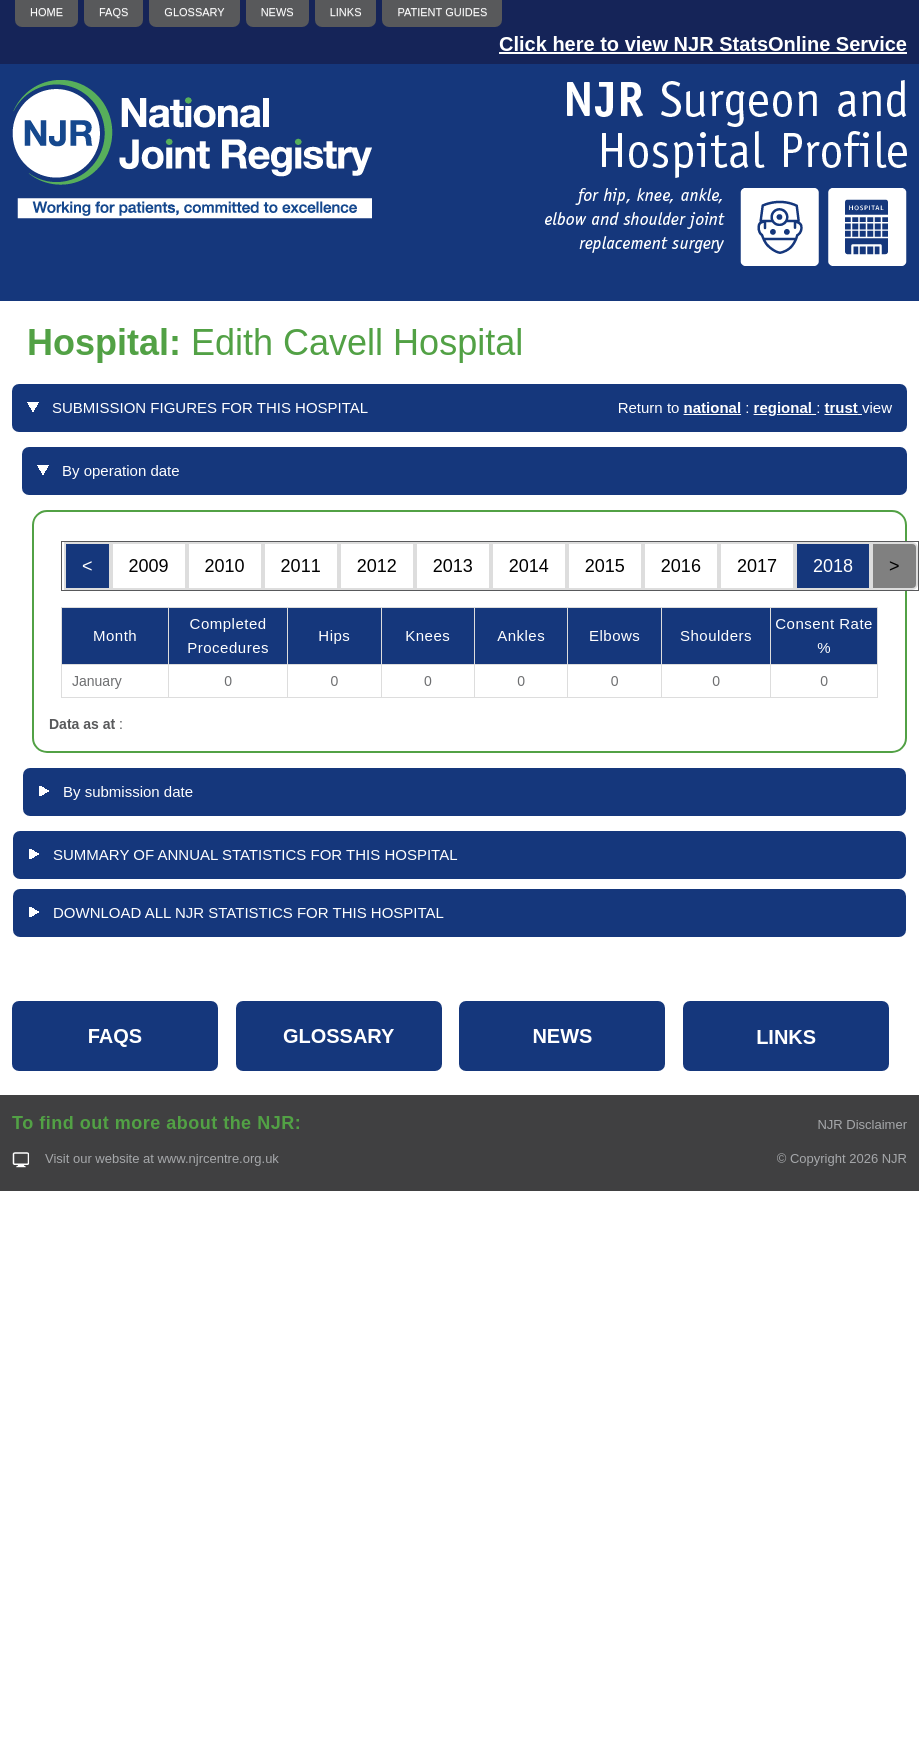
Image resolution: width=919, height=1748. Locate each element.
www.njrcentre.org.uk (217, 1158)
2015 (605, 566)
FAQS (115, 1036)
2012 (377, 566)
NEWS (562, 1036)
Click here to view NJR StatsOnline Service (703, 44)
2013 (453, 566)
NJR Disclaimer (862, 1124)
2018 (833, 566)
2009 (149, 566)
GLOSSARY (339, 1036)
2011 (301, 566)
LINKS (786, 1037)
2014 (529, 566)
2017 (757, 566)
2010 (225, 566)
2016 (681, 566)
